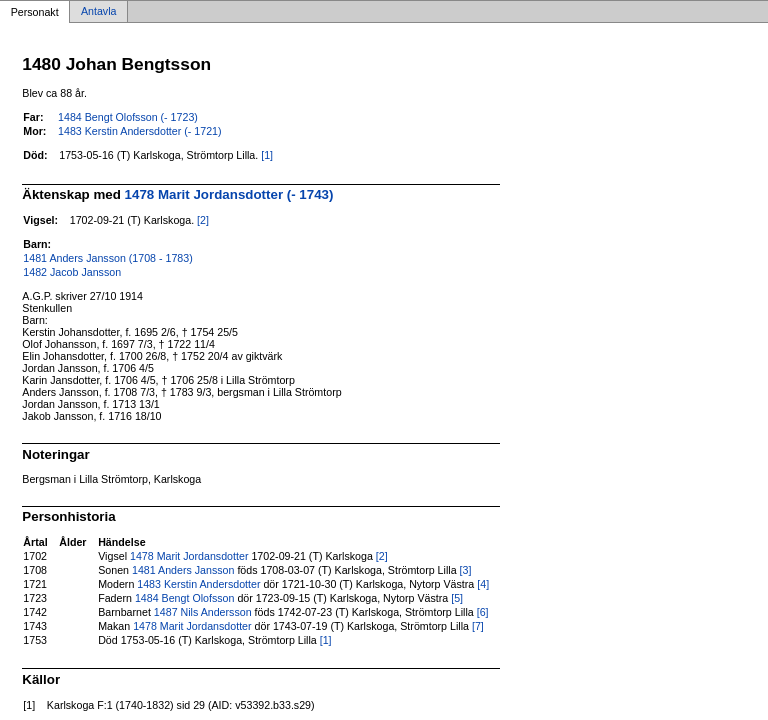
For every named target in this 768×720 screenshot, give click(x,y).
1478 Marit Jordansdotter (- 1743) (229, 194)
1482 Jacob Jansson (72, 272)
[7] (478, 626)
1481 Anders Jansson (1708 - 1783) (107, 258)
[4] (483, 584)
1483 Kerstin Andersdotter (198, 584)
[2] (203, 220)
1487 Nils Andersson (203, 612)
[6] (483, 612)
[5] (457, 598)
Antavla (99, 12)
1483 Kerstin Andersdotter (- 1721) (140, 131)
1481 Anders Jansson (183, 570)
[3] (466, 570)
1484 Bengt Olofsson (185, 598)
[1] (267, 155)
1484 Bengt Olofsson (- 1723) (128, 117)
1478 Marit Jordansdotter (189, 556)
